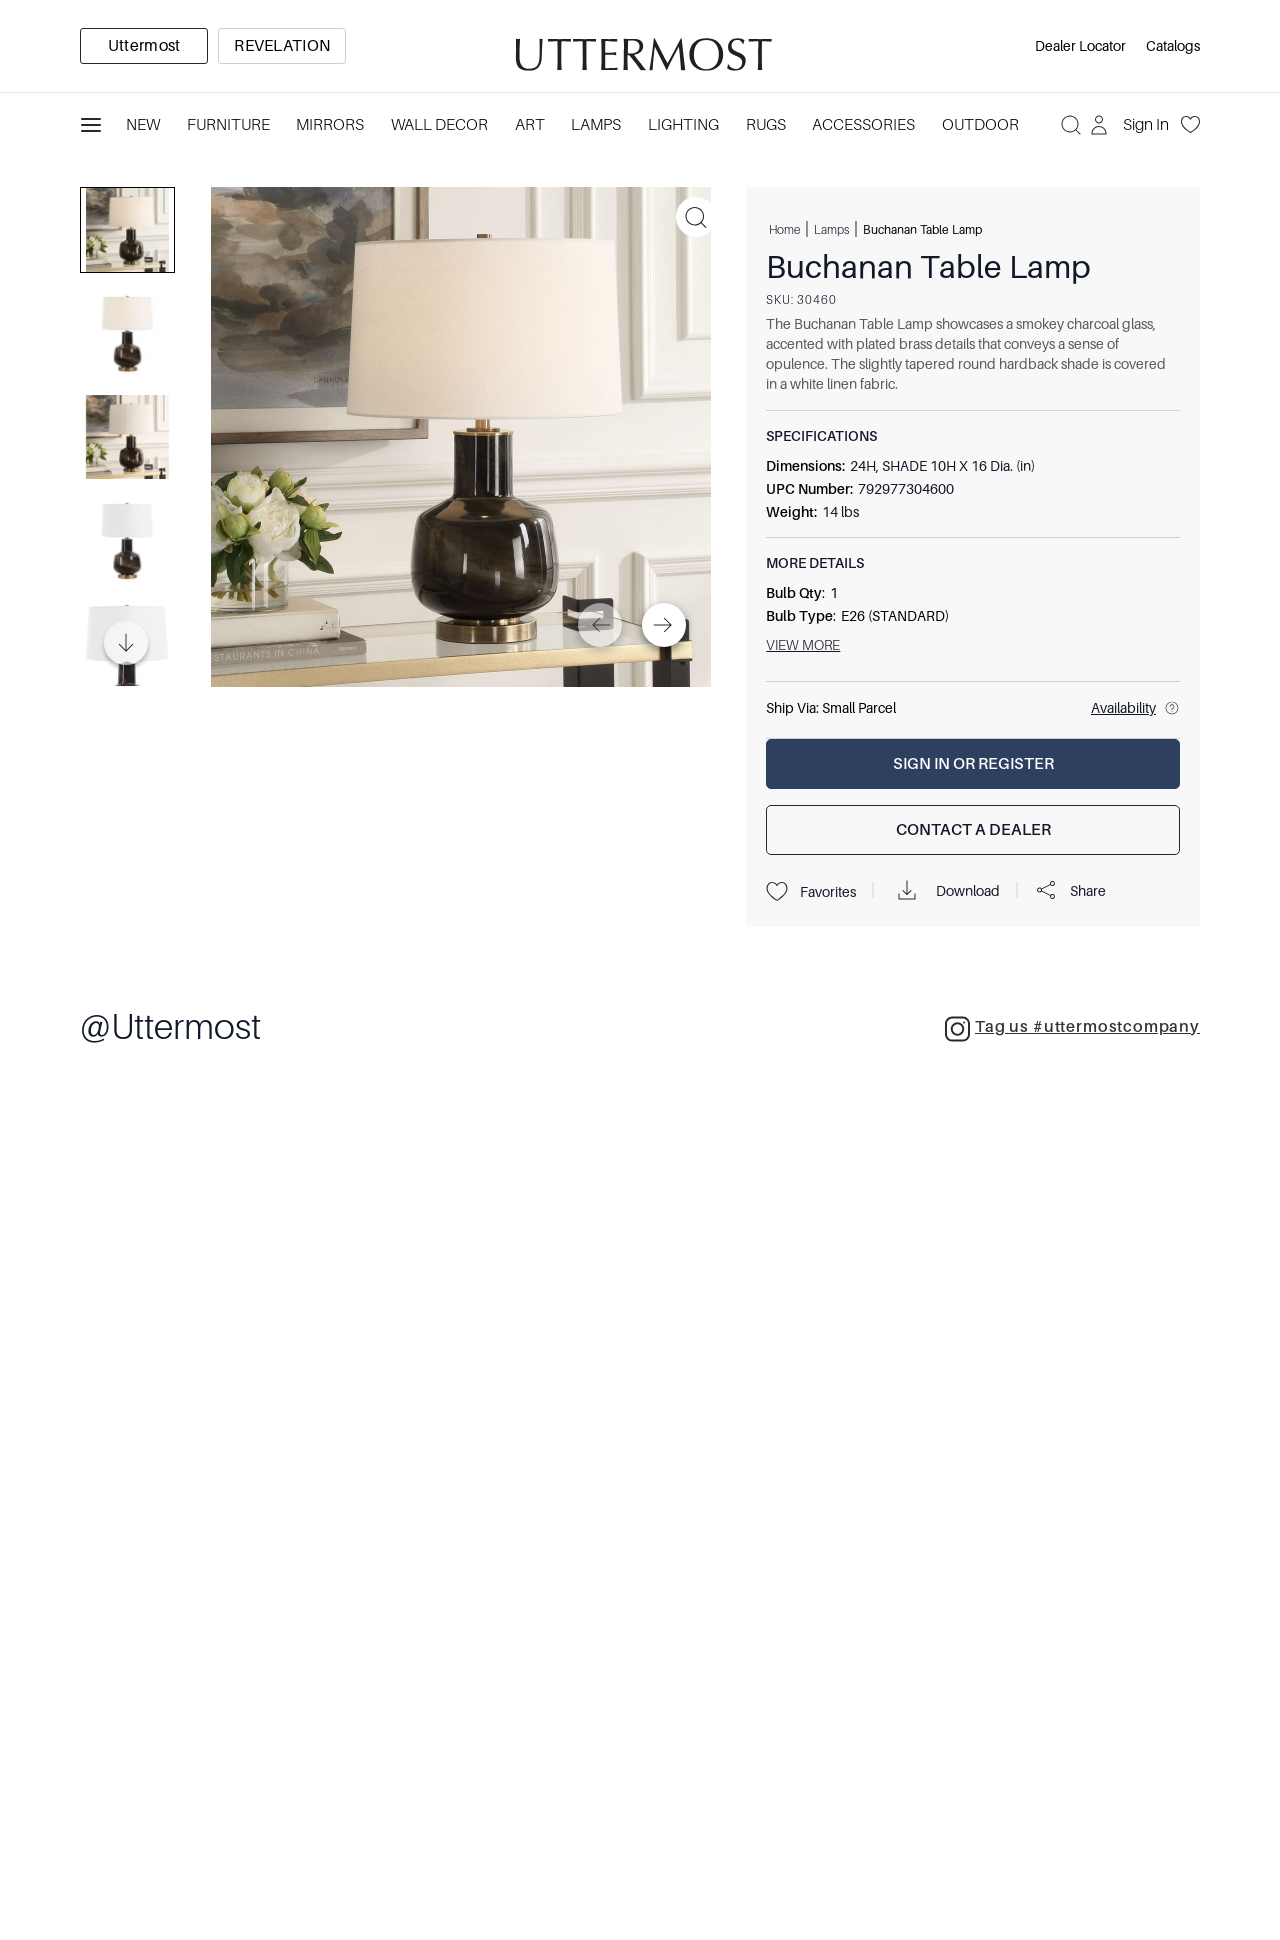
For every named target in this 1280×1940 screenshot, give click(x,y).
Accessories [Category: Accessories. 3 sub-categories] (863, 125)
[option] (144, 46)
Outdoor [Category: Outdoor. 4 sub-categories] (980, 125)
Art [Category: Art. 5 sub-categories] (530, 125)
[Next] (664, 625)
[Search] (1071, 125)
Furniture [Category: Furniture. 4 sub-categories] (228, 125)
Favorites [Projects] (811, 892)
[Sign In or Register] (973, 764)
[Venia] (640, 46)
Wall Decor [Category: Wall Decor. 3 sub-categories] (439, 125)
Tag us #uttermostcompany (1072, 1029)
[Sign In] (1131, 125)
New (143, 125)
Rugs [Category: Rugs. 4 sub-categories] (766, 125)
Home (784, 229)
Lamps (831, 229)
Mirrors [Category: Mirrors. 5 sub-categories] (330, 125)
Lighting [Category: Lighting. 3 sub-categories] (683, 125)
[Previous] (600, 625)
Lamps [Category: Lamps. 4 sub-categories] (596, 125)
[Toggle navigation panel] (91, 125)
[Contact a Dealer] (973, 830)
